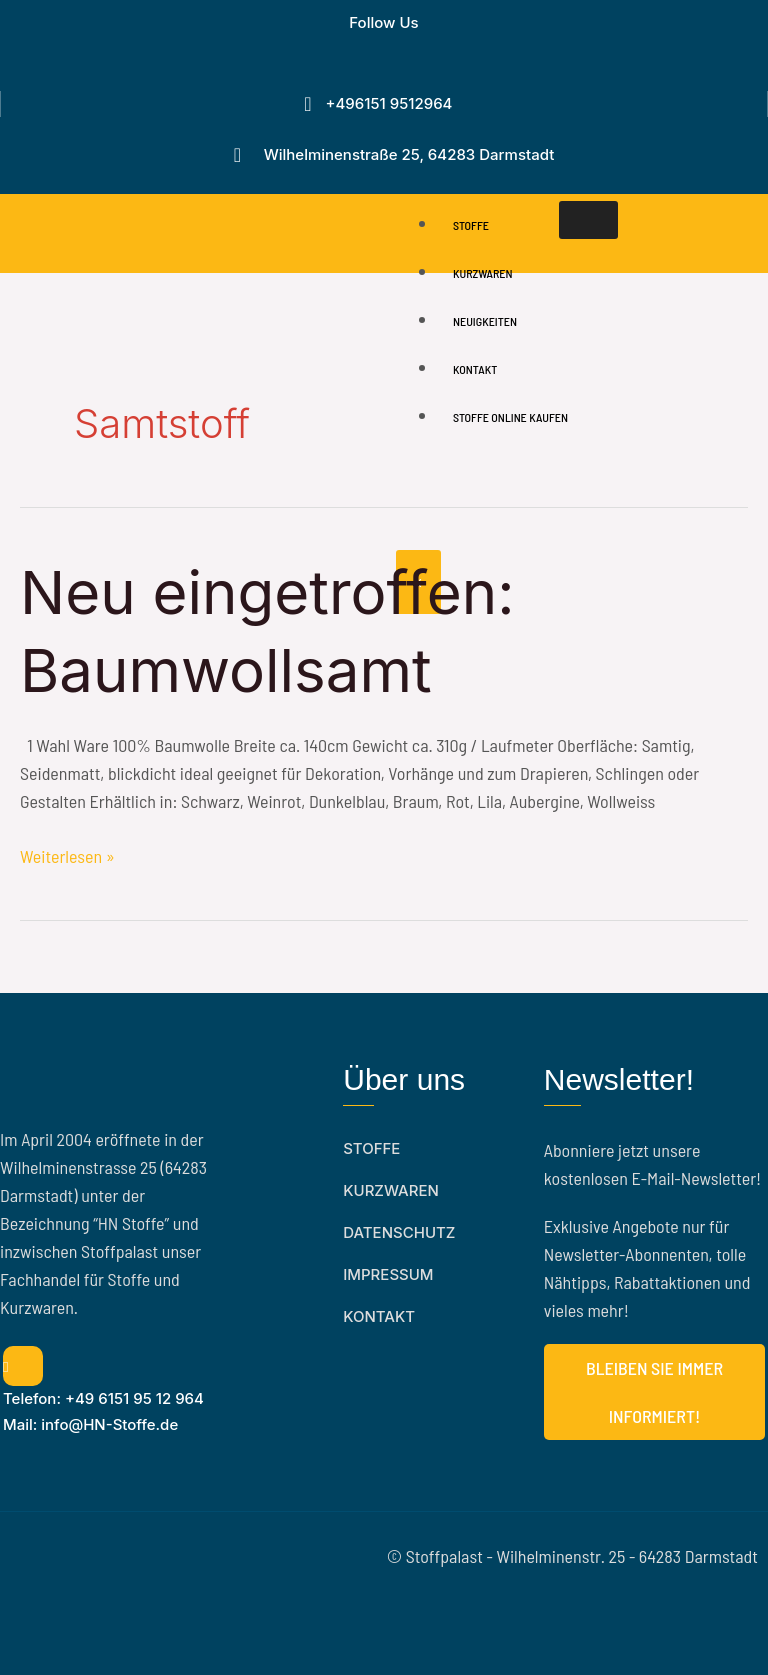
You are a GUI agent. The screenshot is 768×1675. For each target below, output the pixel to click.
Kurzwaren (483, 273)
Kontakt (475, 369)
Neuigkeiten (485, 321)
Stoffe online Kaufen (510, 417)
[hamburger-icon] (588, 220)
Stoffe (471, 225)
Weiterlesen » (67, 854)
